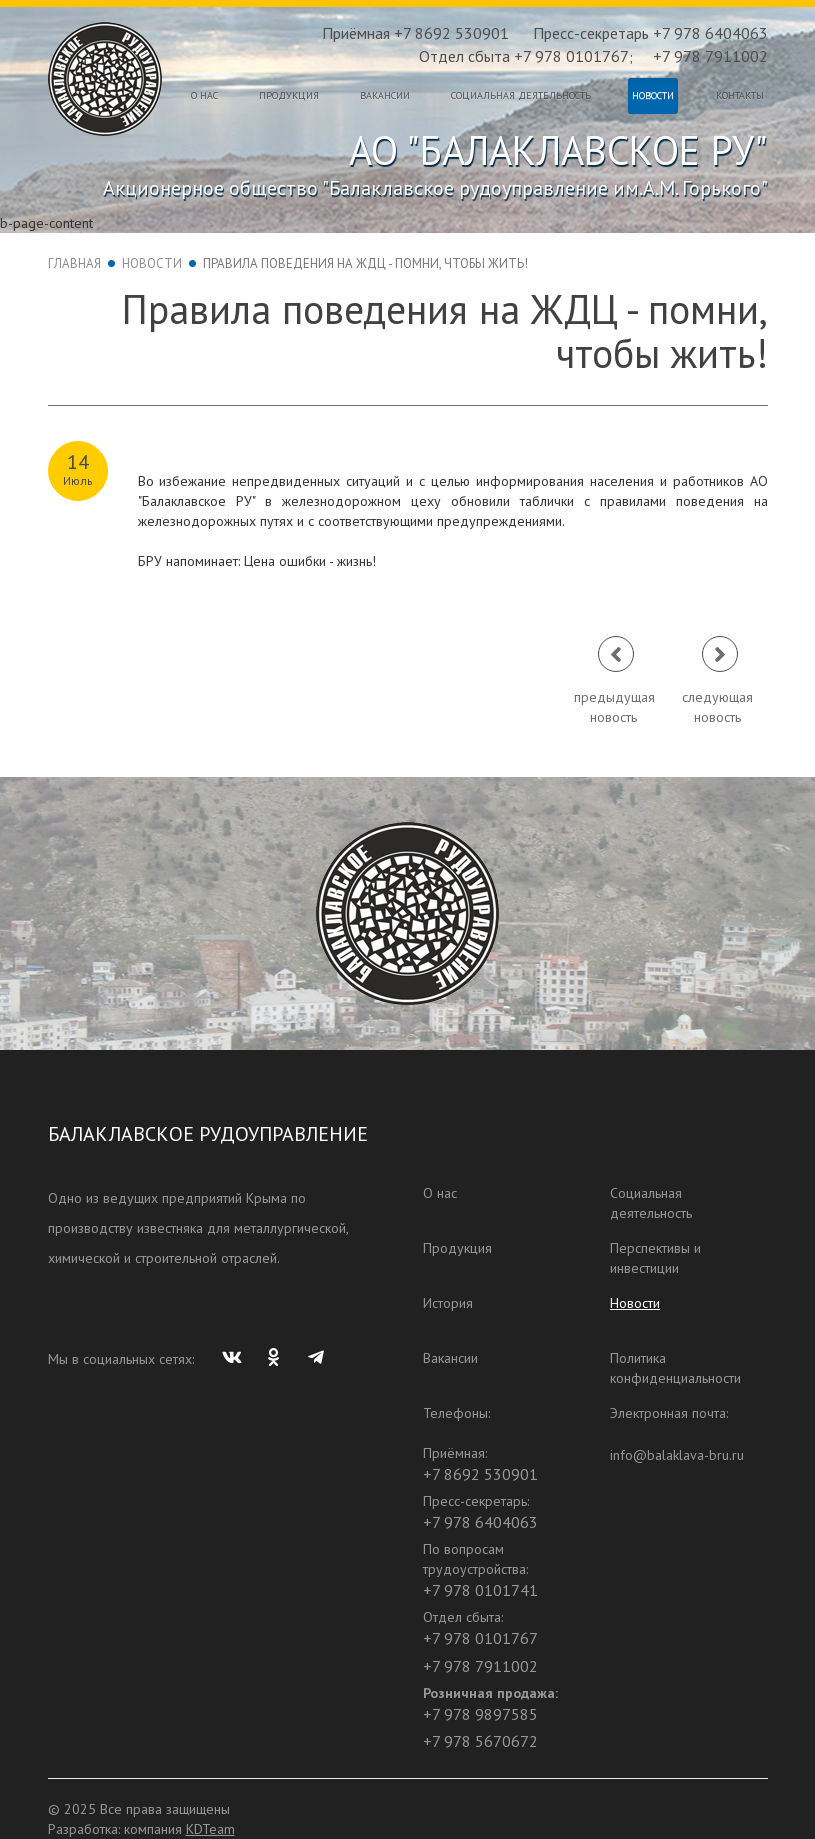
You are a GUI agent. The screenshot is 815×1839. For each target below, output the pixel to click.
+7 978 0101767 (480, 1638)
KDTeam (210, 1829)
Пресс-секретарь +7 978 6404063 (650, 33)
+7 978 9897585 (480, 1714)
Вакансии (385, 95)
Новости (653, 95)
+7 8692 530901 (480, 1474)
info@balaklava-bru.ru (677, 1455)
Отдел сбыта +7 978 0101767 (524, 56)
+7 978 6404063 (480, 1522)
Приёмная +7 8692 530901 (415, 33)
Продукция (289, 95)
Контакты (740, 95)
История (448, 1303)
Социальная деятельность (521, 95)
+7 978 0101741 (480, 1590)
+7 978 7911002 (710, 56)
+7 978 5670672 (480, 1741)
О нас (204, 95)
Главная (74, 263)
